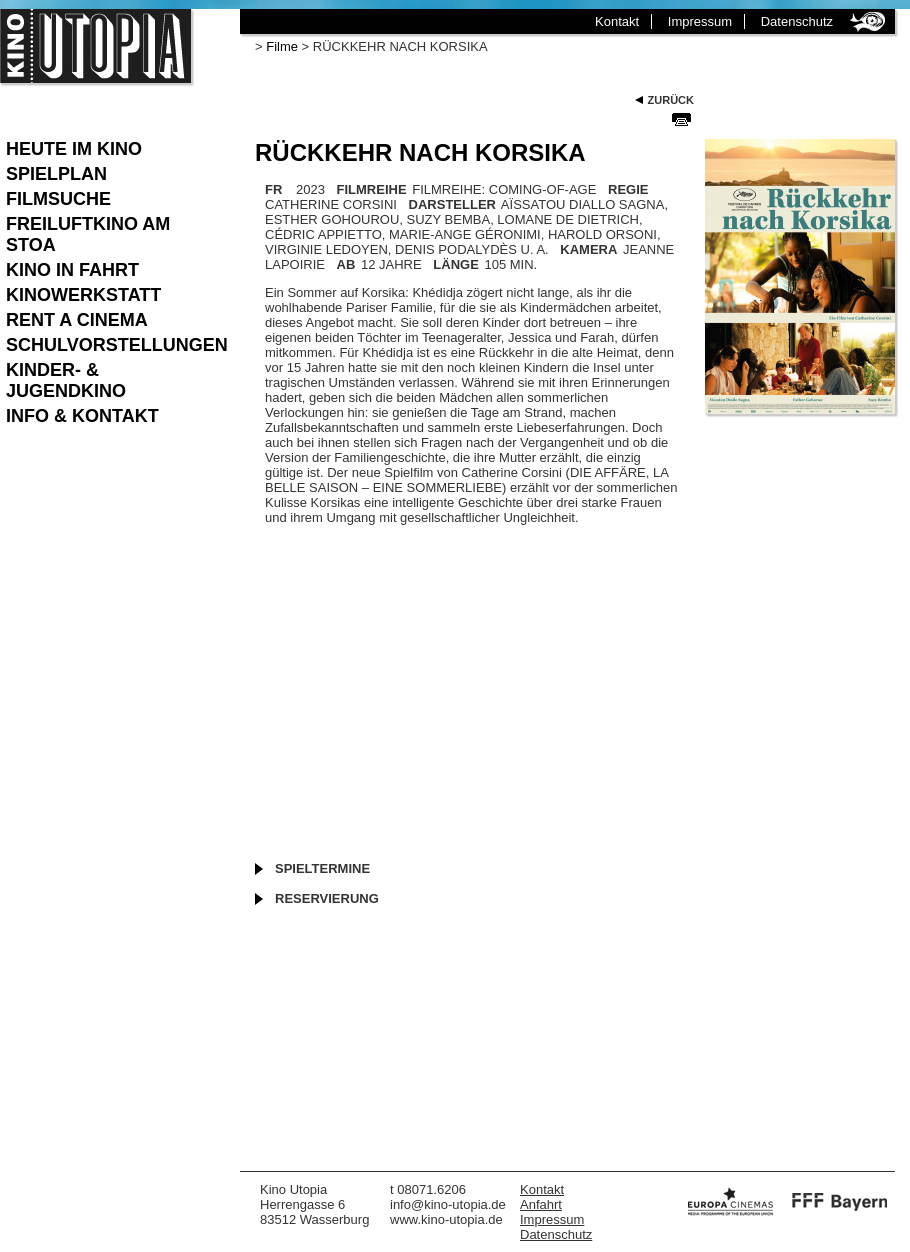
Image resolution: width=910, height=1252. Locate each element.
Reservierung (327, 898)
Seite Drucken (681, 119)
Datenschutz (797, 21)
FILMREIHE (372, 189)
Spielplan (56, 174)
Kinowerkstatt (83, 295)
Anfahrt (541, 1204)
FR (273, 189)
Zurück (671, 100)
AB (346, 264)
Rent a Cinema (77, 320)
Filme (282, 46)
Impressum (700, 21)
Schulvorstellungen (113, 345)
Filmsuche (58, 199)
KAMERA (588, 249)
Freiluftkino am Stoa (88, 234)
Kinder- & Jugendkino (66, 380)
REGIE (628, 189)
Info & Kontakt (82, 416)
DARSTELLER (452, 204)
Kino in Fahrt (72, 270)
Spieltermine (322, 868)
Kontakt (617, 21)
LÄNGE (456, 264)
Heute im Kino (74, 149)
